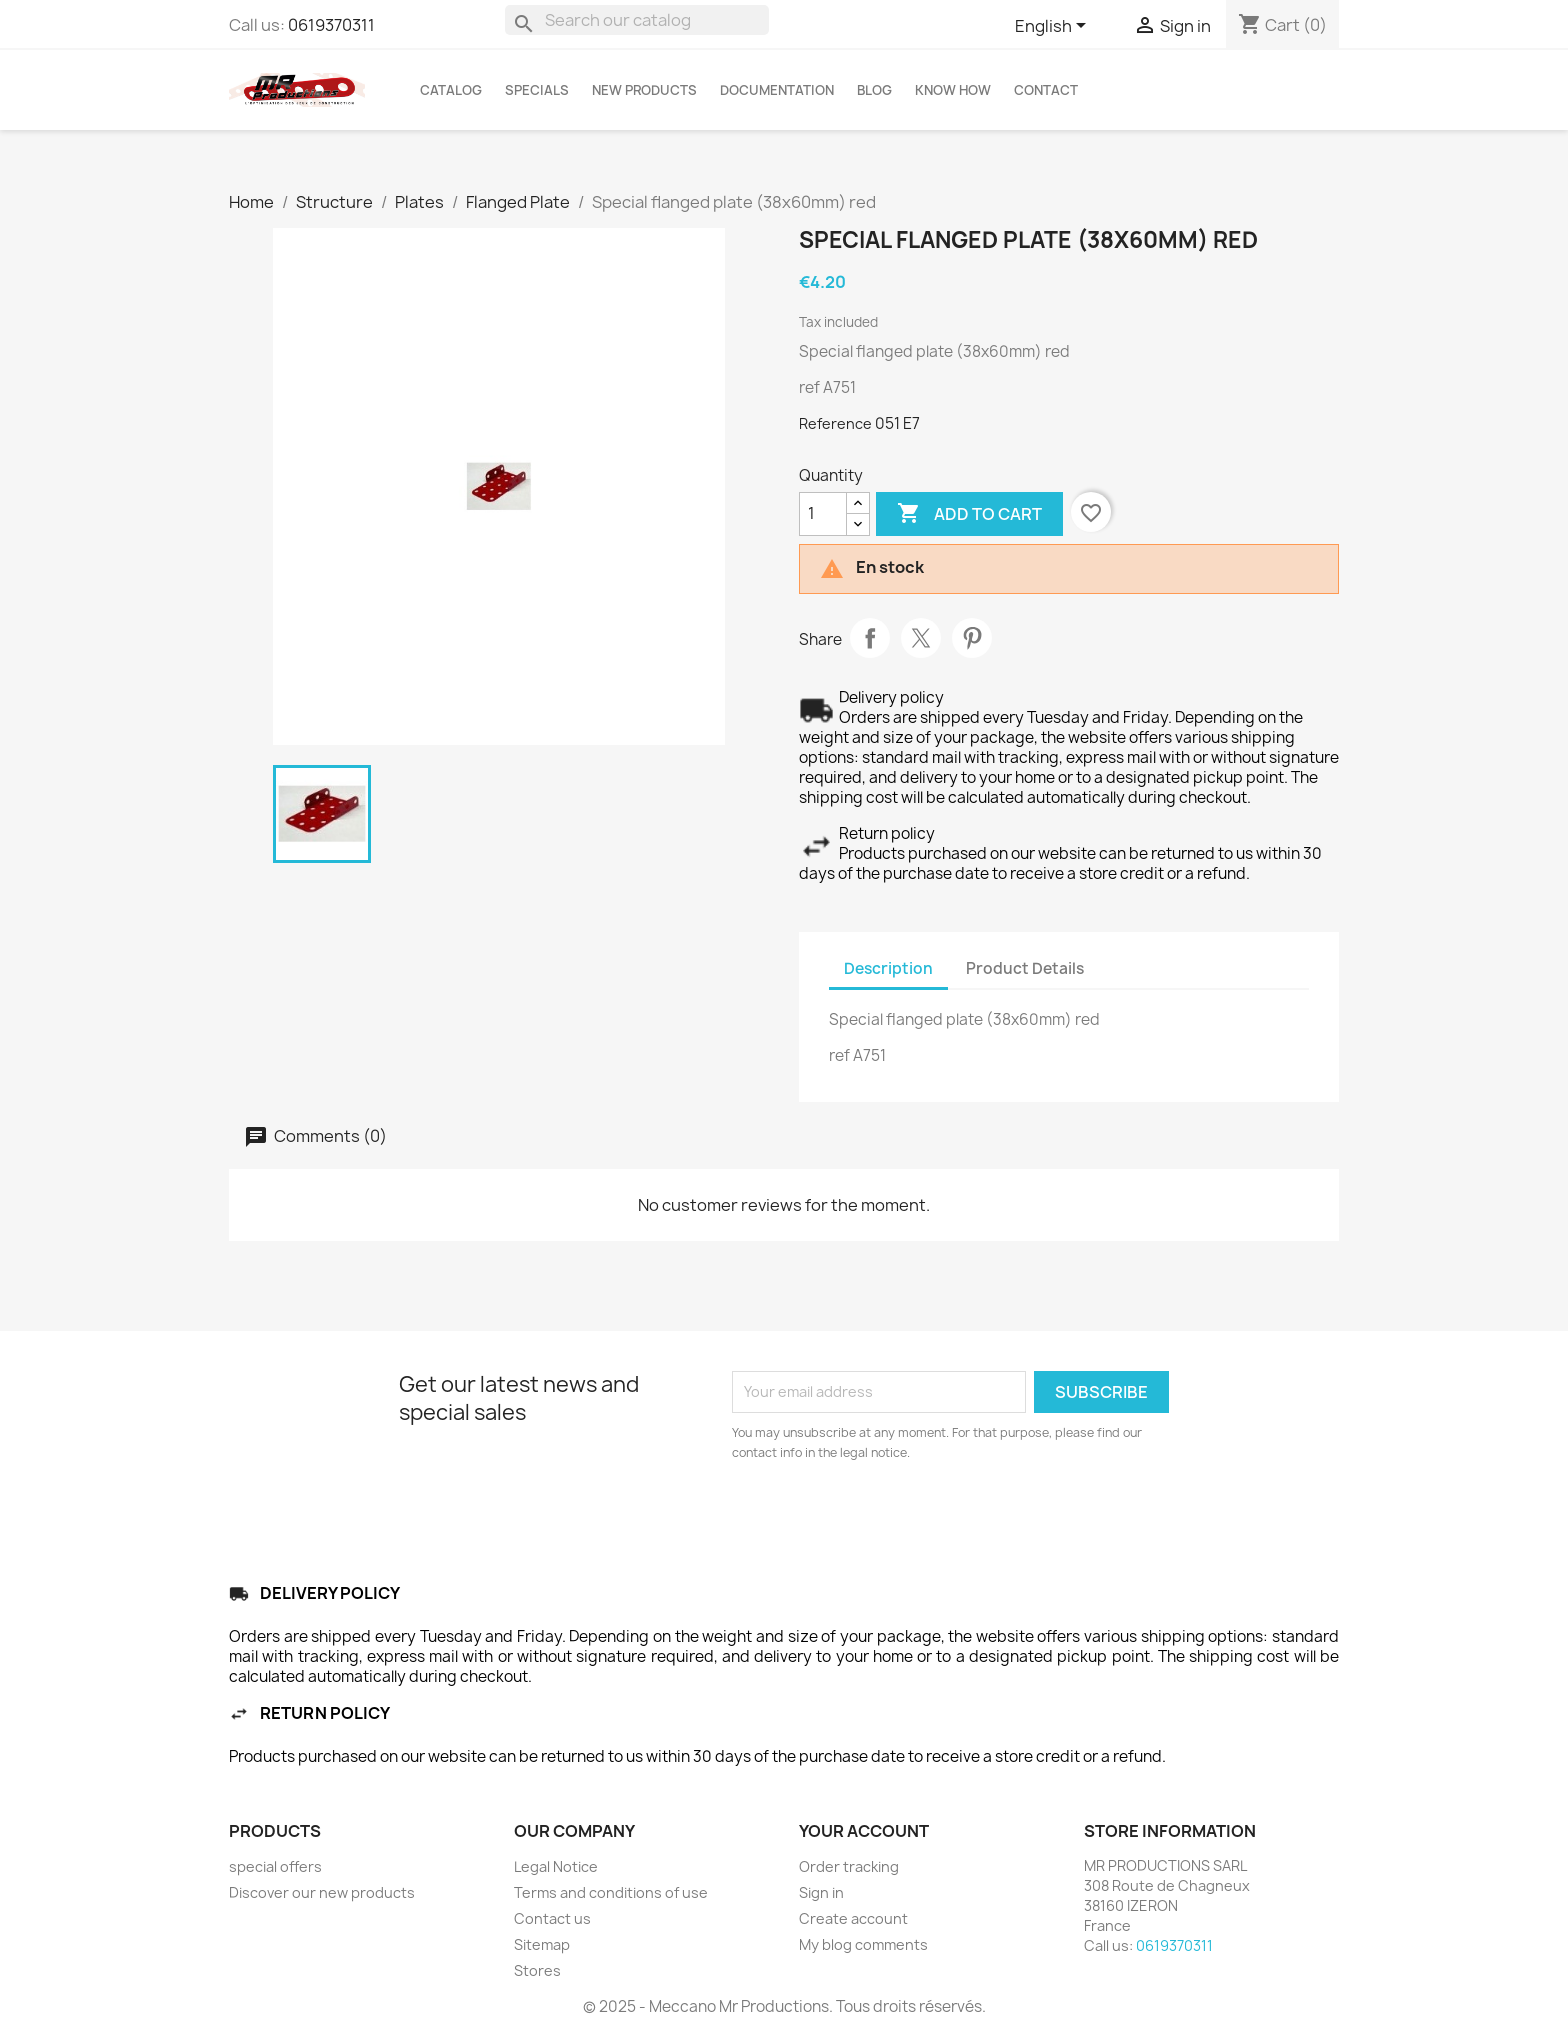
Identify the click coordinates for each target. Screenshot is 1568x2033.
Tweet (921, 638)
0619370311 (331, 25)
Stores (537, 1970)
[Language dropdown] (1054, 27)
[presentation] (899, 1518)
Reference (835, 423)
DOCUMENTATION (777, 90)
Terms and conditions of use (611, 1892)
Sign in (821, 1892)
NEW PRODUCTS (644, 90)
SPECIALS (537, 90)
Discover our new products (322, 1892)
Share (870, 638)
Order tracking (849, 1866)
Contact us (552, 1918)
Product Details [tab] (1025, 968)
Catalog (451, 90)
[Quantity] (823, 514)
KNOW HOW (953, 90)
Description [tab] (888, 968)
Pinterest (972, 638)
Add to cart (969, 514)
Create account (853, 1918)
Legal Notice (556, 1866)
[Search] (637, 20)
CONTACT (1046, 90)
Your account (864, 1831)
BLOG (874, 90)
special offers (275, 1866)
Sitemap (542, 1944)
